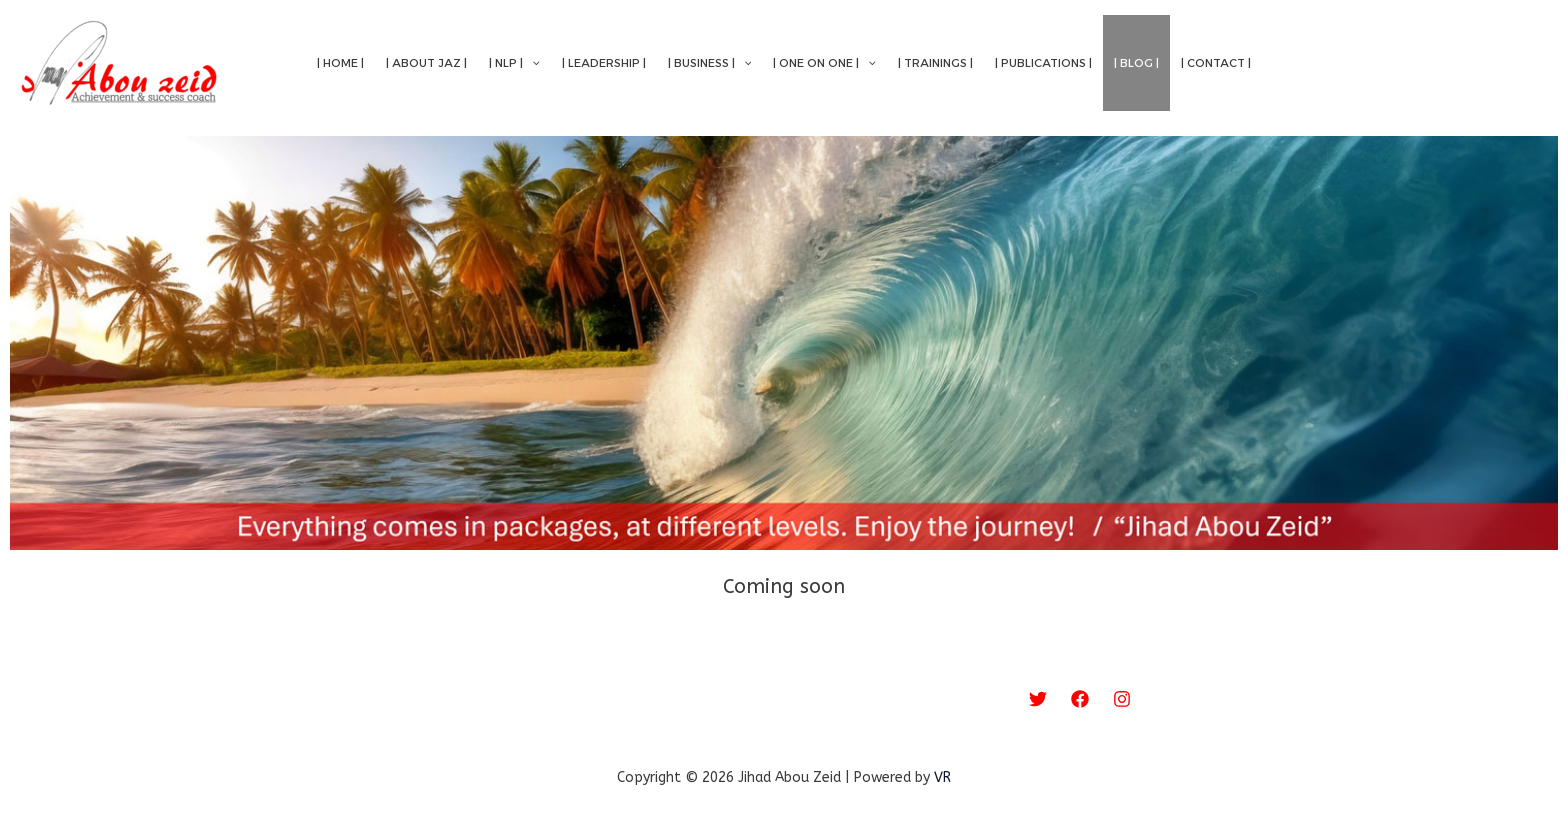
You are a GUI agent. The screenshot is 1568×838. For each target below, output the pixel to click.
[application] (531, 63)
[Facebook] (1080, 699)
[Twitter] (1038, 699)
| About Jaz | (426, 63)
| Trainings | (935, 63)
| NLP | (514, 63)
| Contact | (1216, 63)
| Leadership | (604, 63)
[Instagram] (1122, 699)
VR (942, 777)
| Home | (340, 63)
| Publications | (1043, 63)
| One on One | (824, 63)
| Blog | (1136, 63)
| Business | (710, 63)
